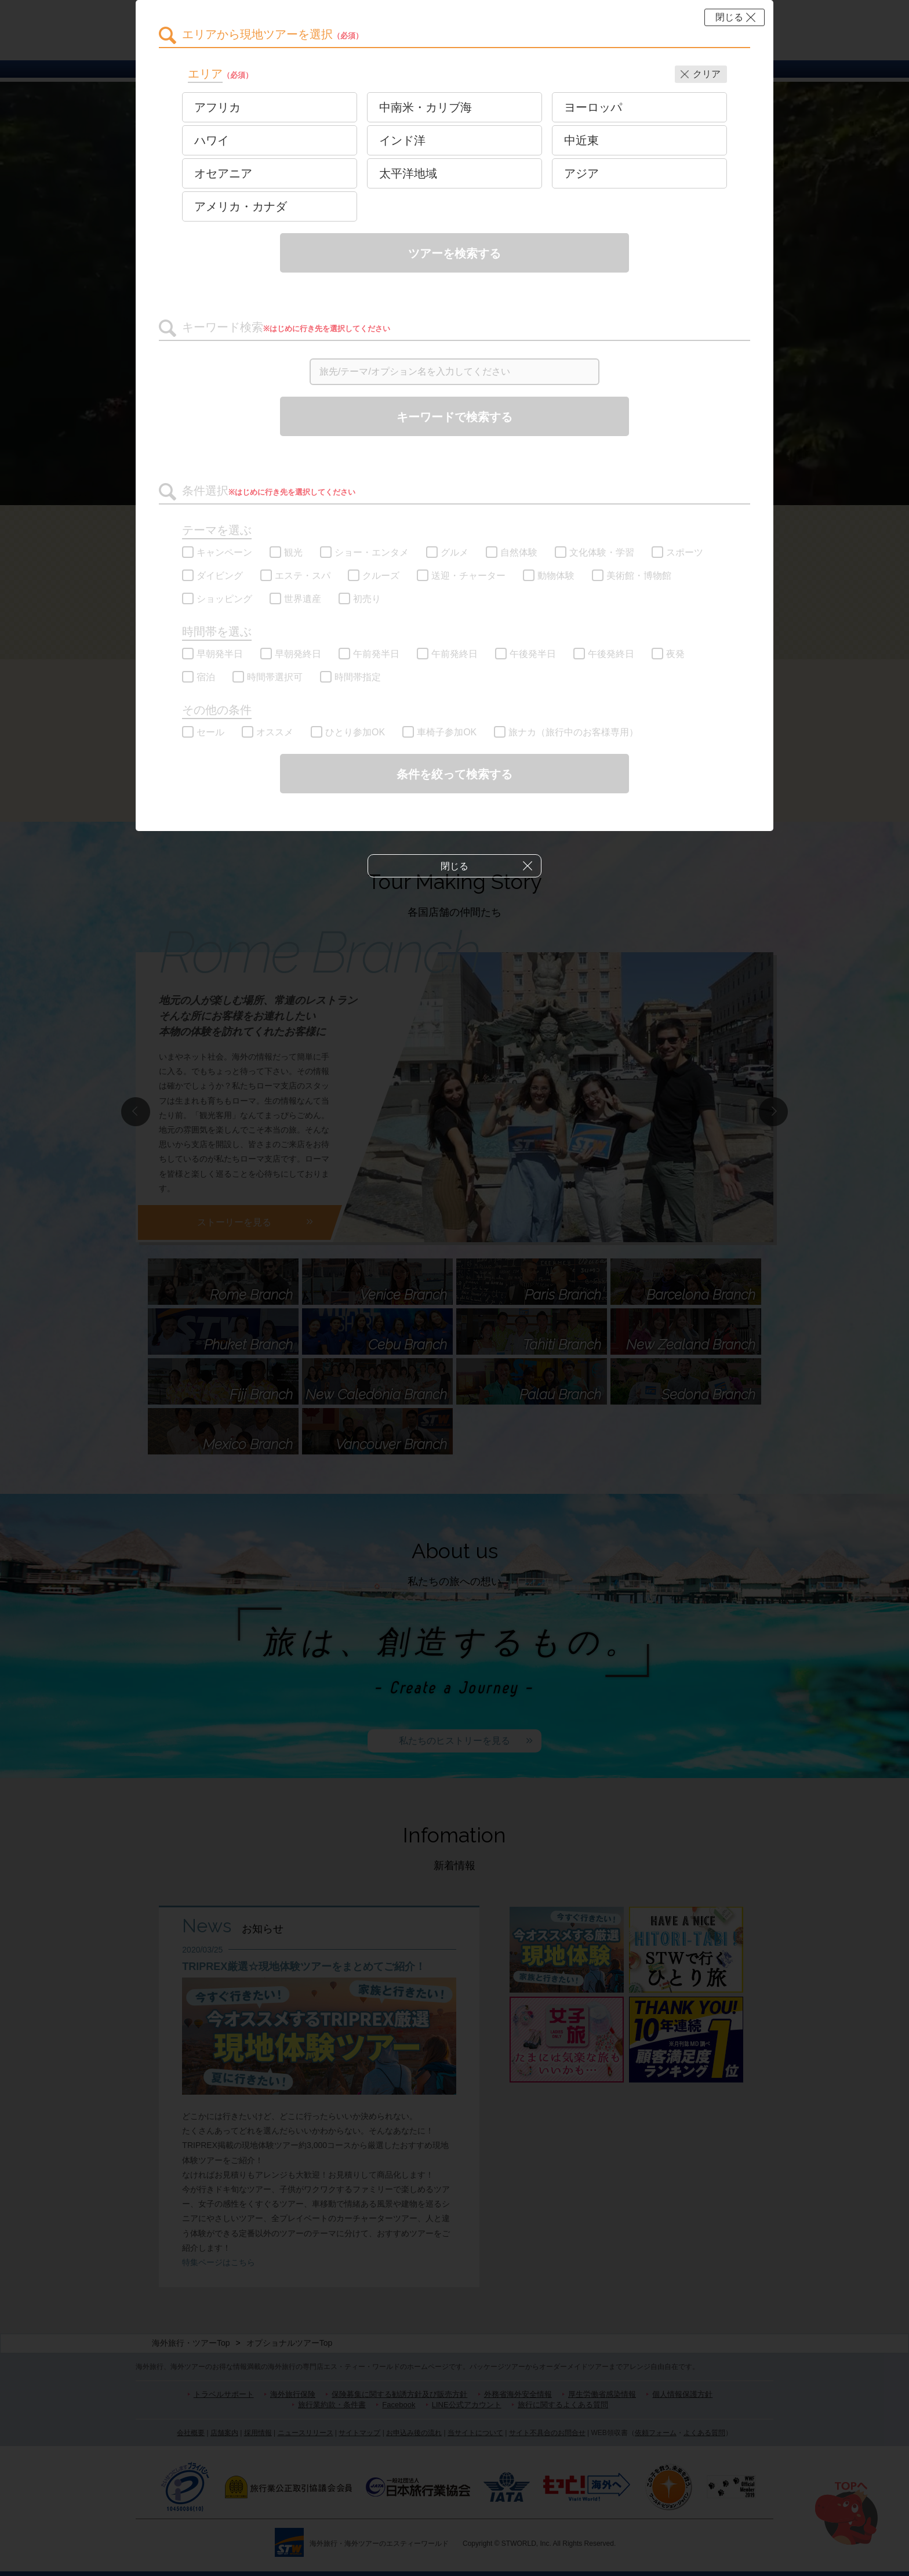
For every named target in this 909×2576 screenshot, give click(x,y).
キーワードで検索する (454, 417)
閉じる (729, 17)
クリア (707, 74)
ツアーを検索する (454, 253)
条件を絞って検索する (454, 774)
